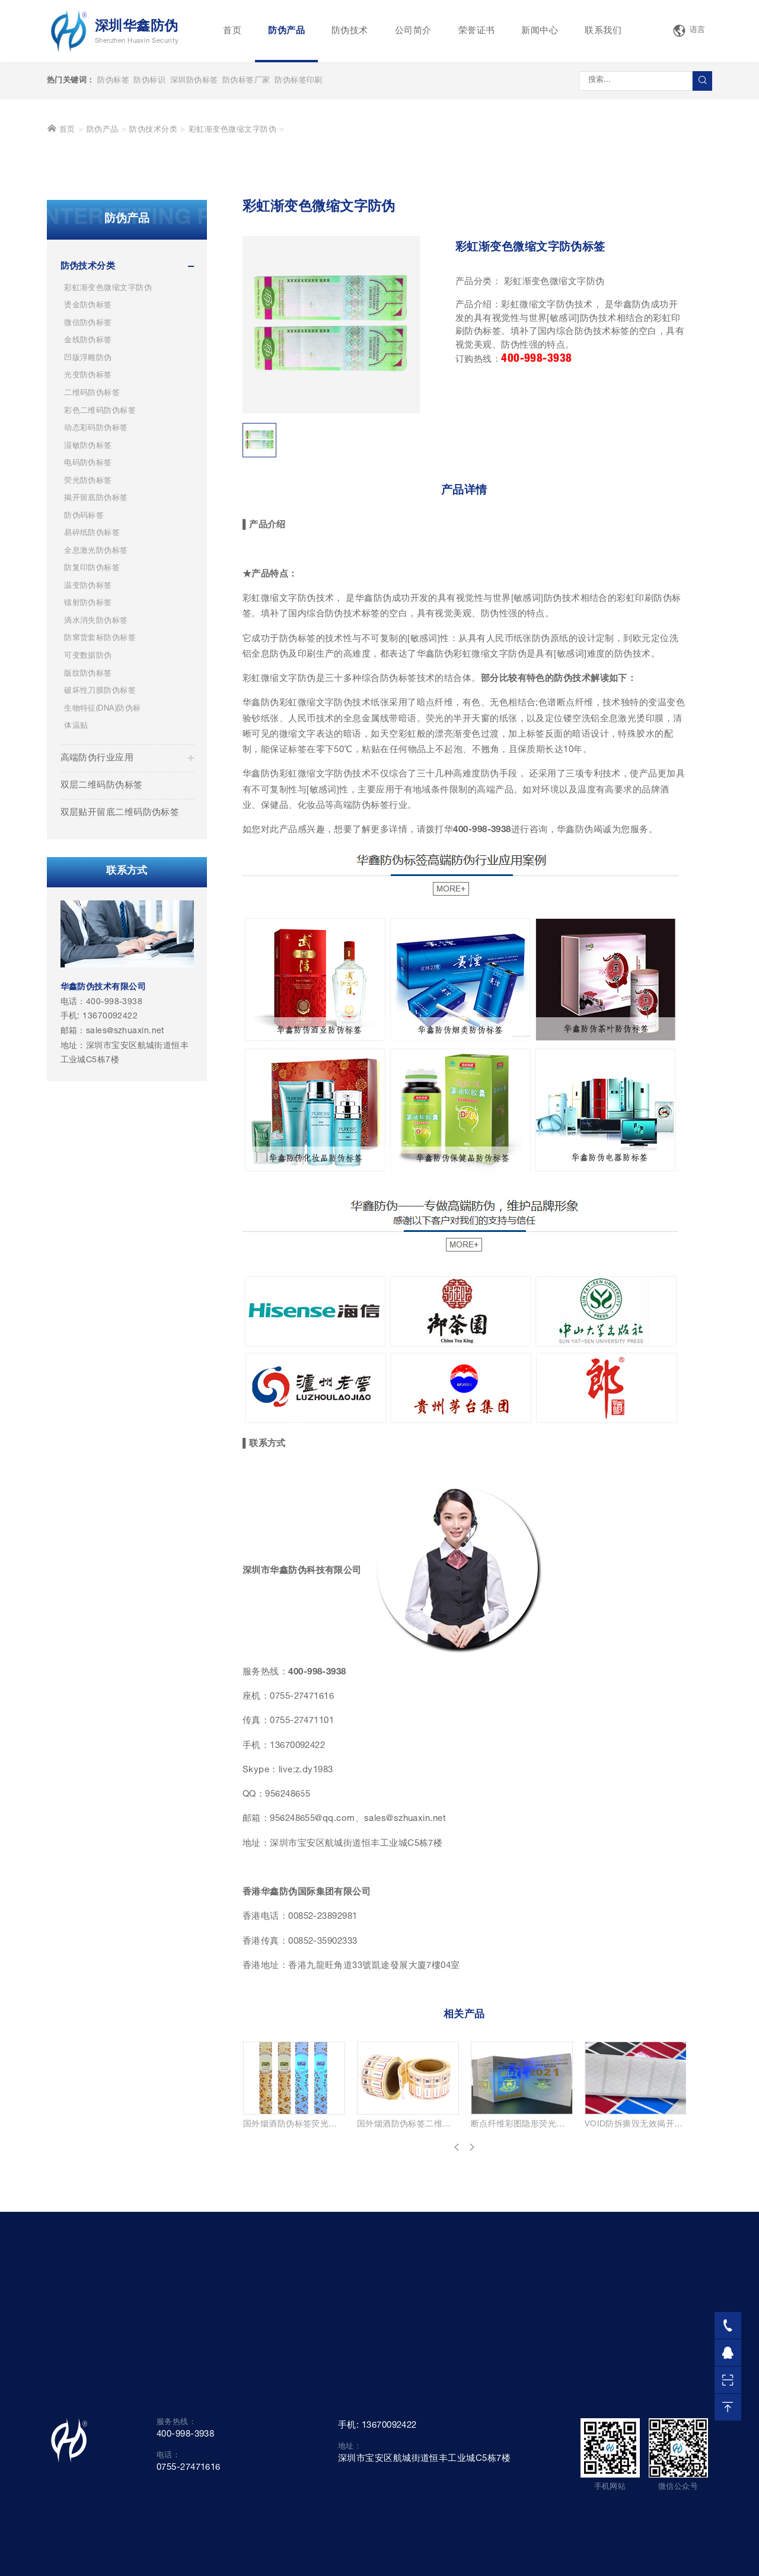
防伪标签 (113, 81)
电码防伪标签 (88, 648)
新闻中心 (539, 31)
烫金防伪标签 (88, 490)
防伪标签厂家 (246, 81)
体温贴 (76, 911)
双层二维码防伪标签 (101, 969)
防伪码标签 (84, 701)
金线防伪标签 (88, 525)
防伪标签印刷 (299, 81)
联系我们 (603, 31)
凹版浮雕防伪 (88, 543)
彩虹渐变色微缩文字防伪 (232, 315)
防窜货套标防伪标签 (100, 823)
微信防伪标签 (88, 508)
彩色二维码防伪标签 (100, 595)
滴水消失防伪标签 (96, 806)
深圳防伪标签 (194, 81)
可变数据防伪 (88, 841)
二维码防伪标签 (92, 578)
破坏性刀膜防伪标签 (100, 876)
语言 (689, 31)
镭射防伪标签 (88, 788)
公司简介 (413, 31)
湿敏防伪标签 (88, 630)
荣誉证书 (476, 31)
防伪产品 (286, 31)
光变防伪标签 (88, 560)
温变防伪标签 (88, 771)
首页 (232, 31)
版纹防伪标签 (88, 858)
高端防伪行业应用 (97, 942)
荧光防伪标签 (88, 665)
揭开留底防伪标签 (96, 683)
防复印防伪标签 (92, 753)
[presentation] (456, 2333)
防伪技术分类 (153, 315)
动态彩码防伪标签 (96, 613)
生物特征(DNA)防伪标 (102, 893)
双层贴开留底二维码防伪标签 (120, 996)
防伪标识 (149, 81)
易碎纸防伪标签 (92, 718)
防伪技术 (349, 31)
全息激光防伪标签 (96, 736)
